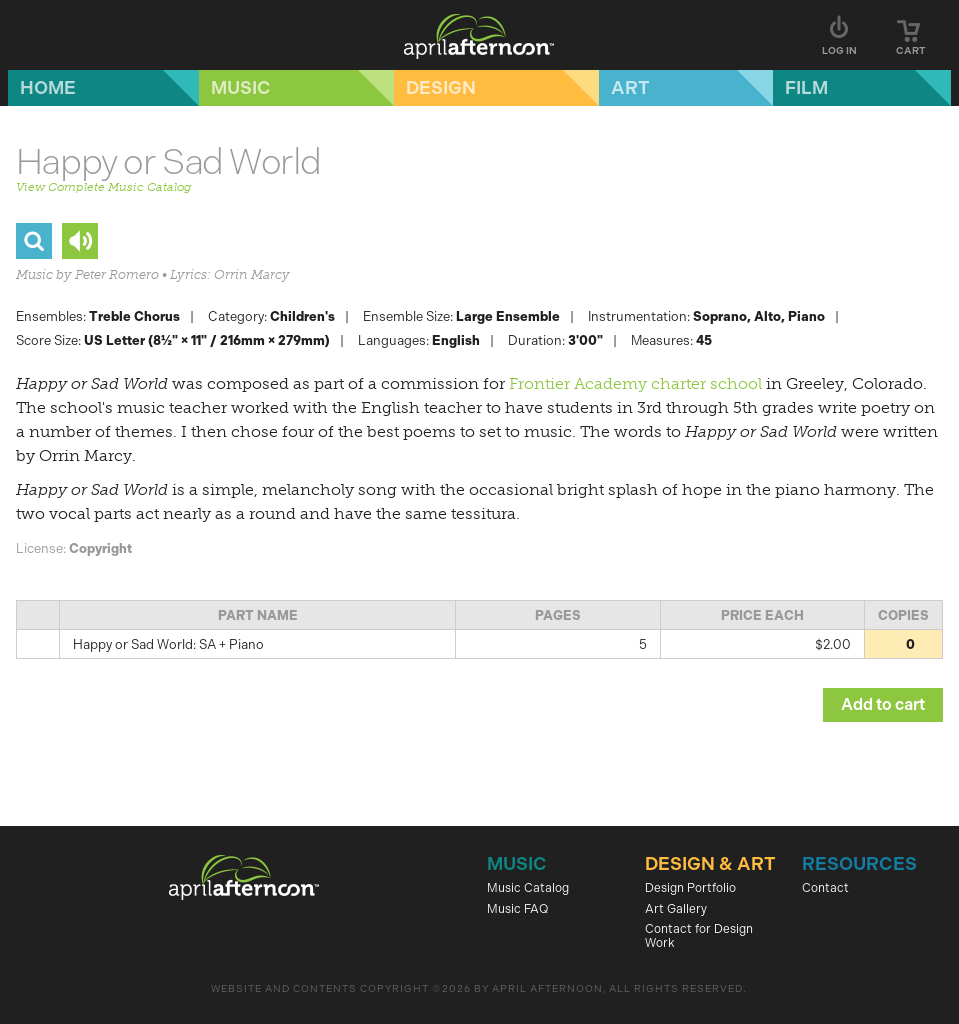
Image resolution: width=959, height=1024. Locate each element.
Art (630, 88)
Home (48, 88)
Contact (825, 888)
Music (241, 88)
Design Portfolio (690, 888)
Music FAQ (517, 909)
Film (806, 88)
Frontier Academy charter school (635, 383)
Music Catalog (528, 888)
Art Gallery (676, 909)
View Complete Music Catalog (103, 187)
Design (441, 88)
